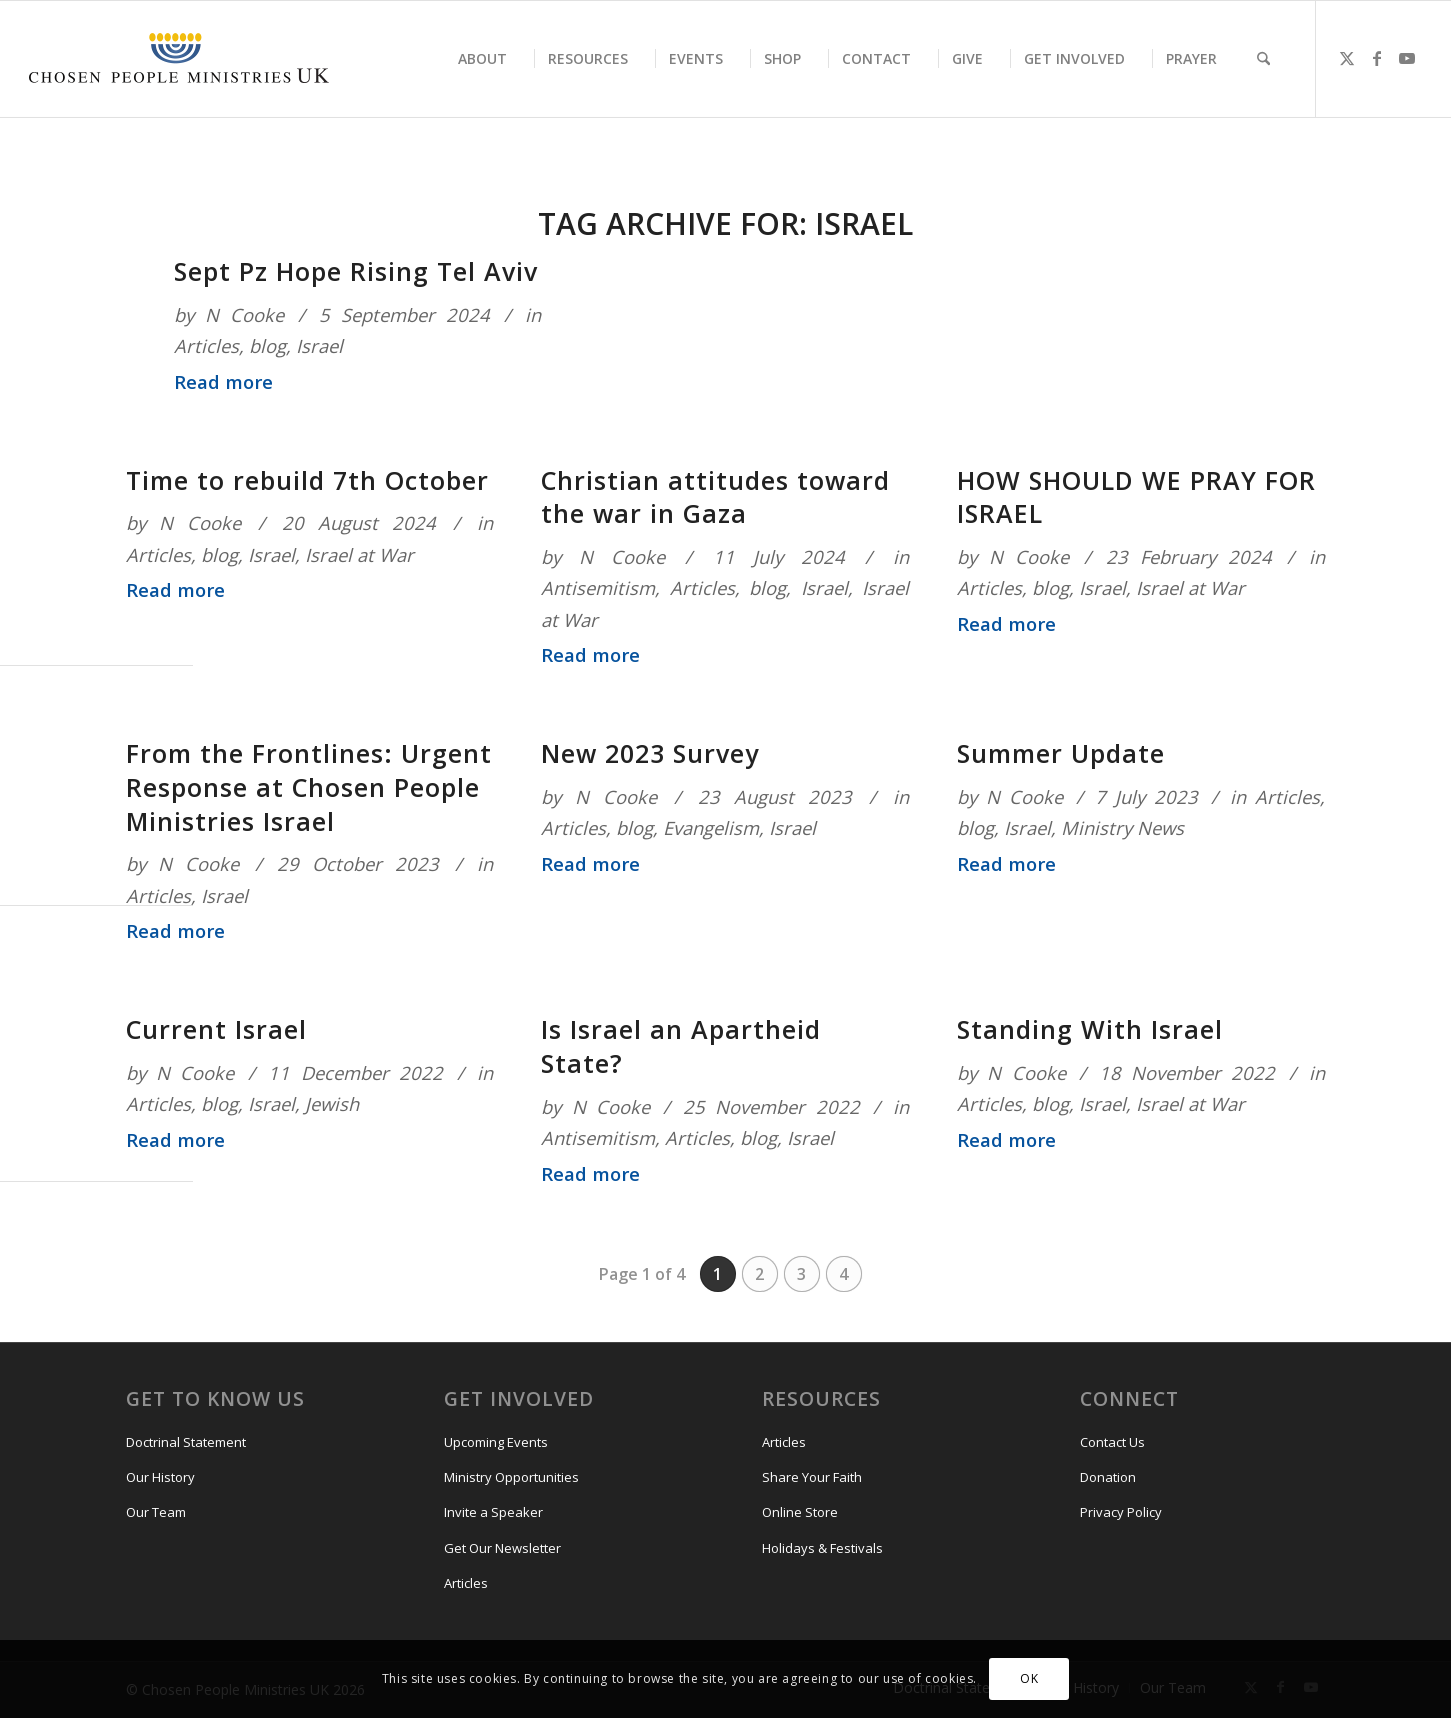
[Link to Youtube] (1407, 58)
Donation (1108, 1477)
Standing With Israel (1090, 1029)
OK (1029, 1678)
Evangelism (711, 827)
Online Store (800, 1512)
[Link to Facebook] (1377, 58)
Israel (319, 345)
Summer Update (1061, 753)
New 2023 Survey (650, 753)
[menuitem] (482, 59)
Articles (206, 345)
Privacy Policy (1121, 1512)
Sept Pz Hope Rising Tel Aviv (356, 271)
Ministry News (1122, 827)
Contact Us (1112, 1442)
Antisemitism (598, 587)
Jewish (332, 1103)
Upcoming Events (496, 1442)
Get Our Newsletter (502, 1548)
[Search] (1263, 59)
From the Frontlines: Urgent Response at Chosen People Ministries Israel (309, 787)
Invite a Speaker (493, 1512)
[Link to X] (1347, 58)
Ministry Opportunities (511, 1477)
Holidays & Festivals (822, 1548)
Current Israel (216, 1029)
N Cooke (244, 314)
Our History (160, 1477)
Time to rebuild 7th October (307, 480)
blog (267, 345)
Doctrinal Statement (186, 1442)
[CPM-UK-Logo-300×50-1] (179, 59)
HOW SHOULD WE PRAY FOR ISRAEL (1136, 497)
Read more (223, 381)
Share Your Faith (812, 1477)
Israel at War (359, 554)
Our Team (156, 1512)
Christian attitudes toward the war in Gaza (715, 497)
